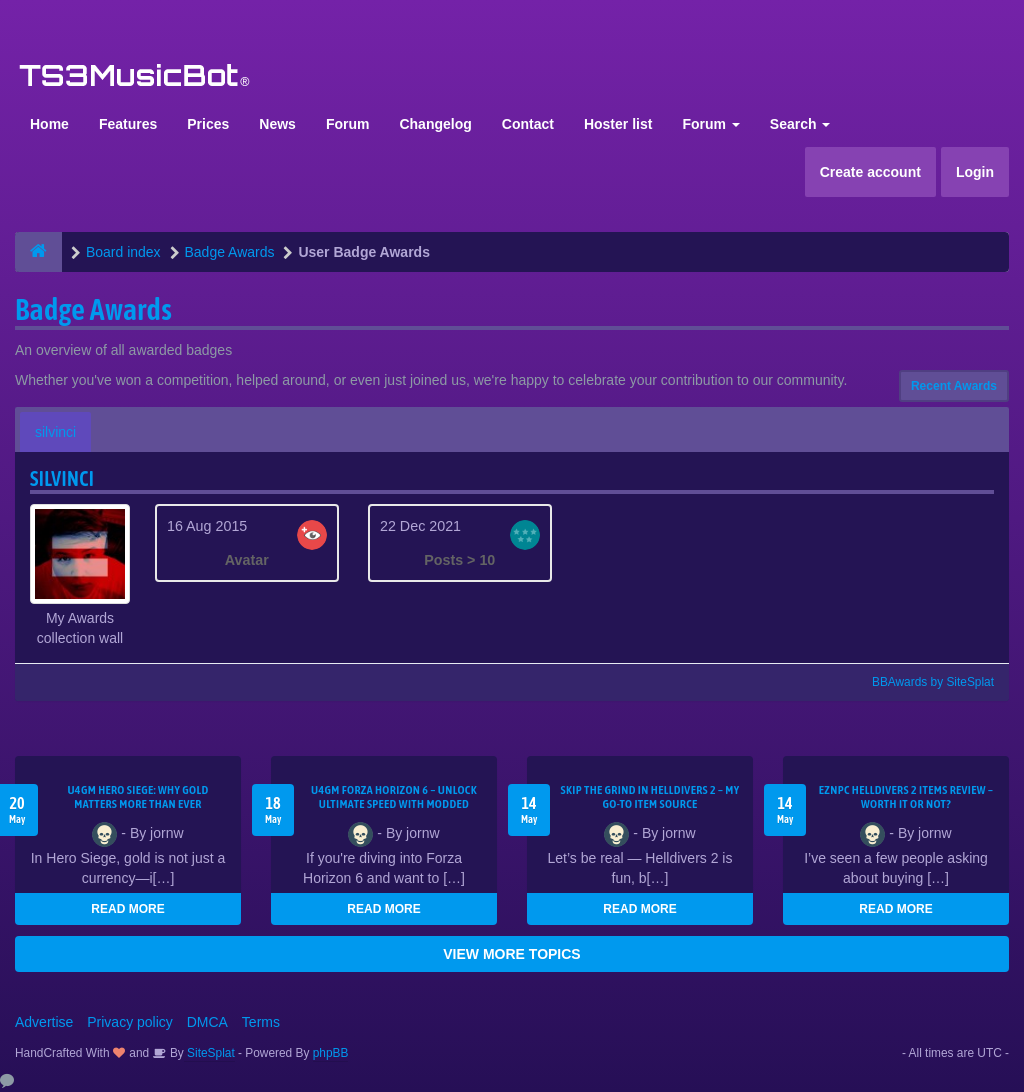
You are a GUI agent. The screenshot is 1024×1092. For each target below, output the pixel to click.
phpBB (331, 1053)
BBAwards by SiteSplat (924, 682)
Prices (208, 124)
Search (800, 124)
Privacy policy (130, 1022)
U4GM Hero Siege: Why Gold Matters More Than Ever (137, 797)
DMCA (207, 1022)
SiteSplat (209, 1053)
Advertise (44, 1022)
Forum (348, 124)
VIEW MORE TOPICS (511, 954)
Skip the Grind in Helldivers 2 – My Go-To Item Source (649, 797)
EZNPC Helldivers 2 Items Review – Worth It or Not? (906, 797)
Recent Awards (954, 386)
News (277, 124)
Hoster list (618, 124)
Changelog (435, 124)
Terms (261, 1022)
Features (128, 124)
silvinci (55, 432)
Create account (870, 172)
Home (49, 124)
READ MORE (127, 909)
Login (975, 172)
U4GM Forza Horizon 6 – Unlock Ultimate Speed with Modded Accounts (394, 804)
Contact (528, 124)
